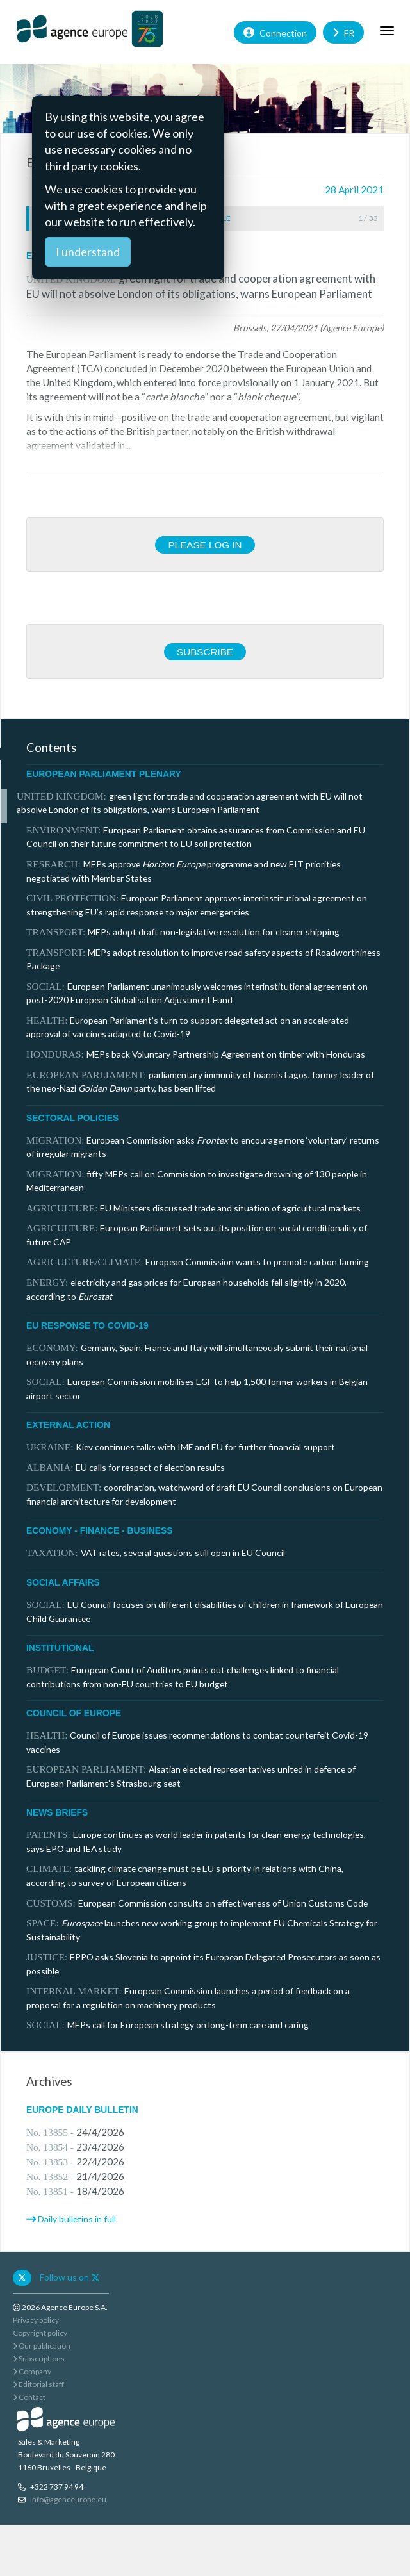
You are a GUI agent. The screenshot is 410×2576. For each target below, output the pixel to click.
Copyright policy (40, 2333)
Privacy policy (36, 2320)
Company (32, 2371)
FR (343, 31)
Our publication (41, 2345)
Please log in (205, 544)
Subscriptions (39, 2358)
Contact (29, 2397)
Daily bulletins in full (77, 2218)
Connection (275, 31)
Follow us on (70, 2277)
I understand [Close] (88, 252)
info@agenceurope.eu (68, 2499)
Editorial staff (38, 2384)
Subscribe (205, 651)
